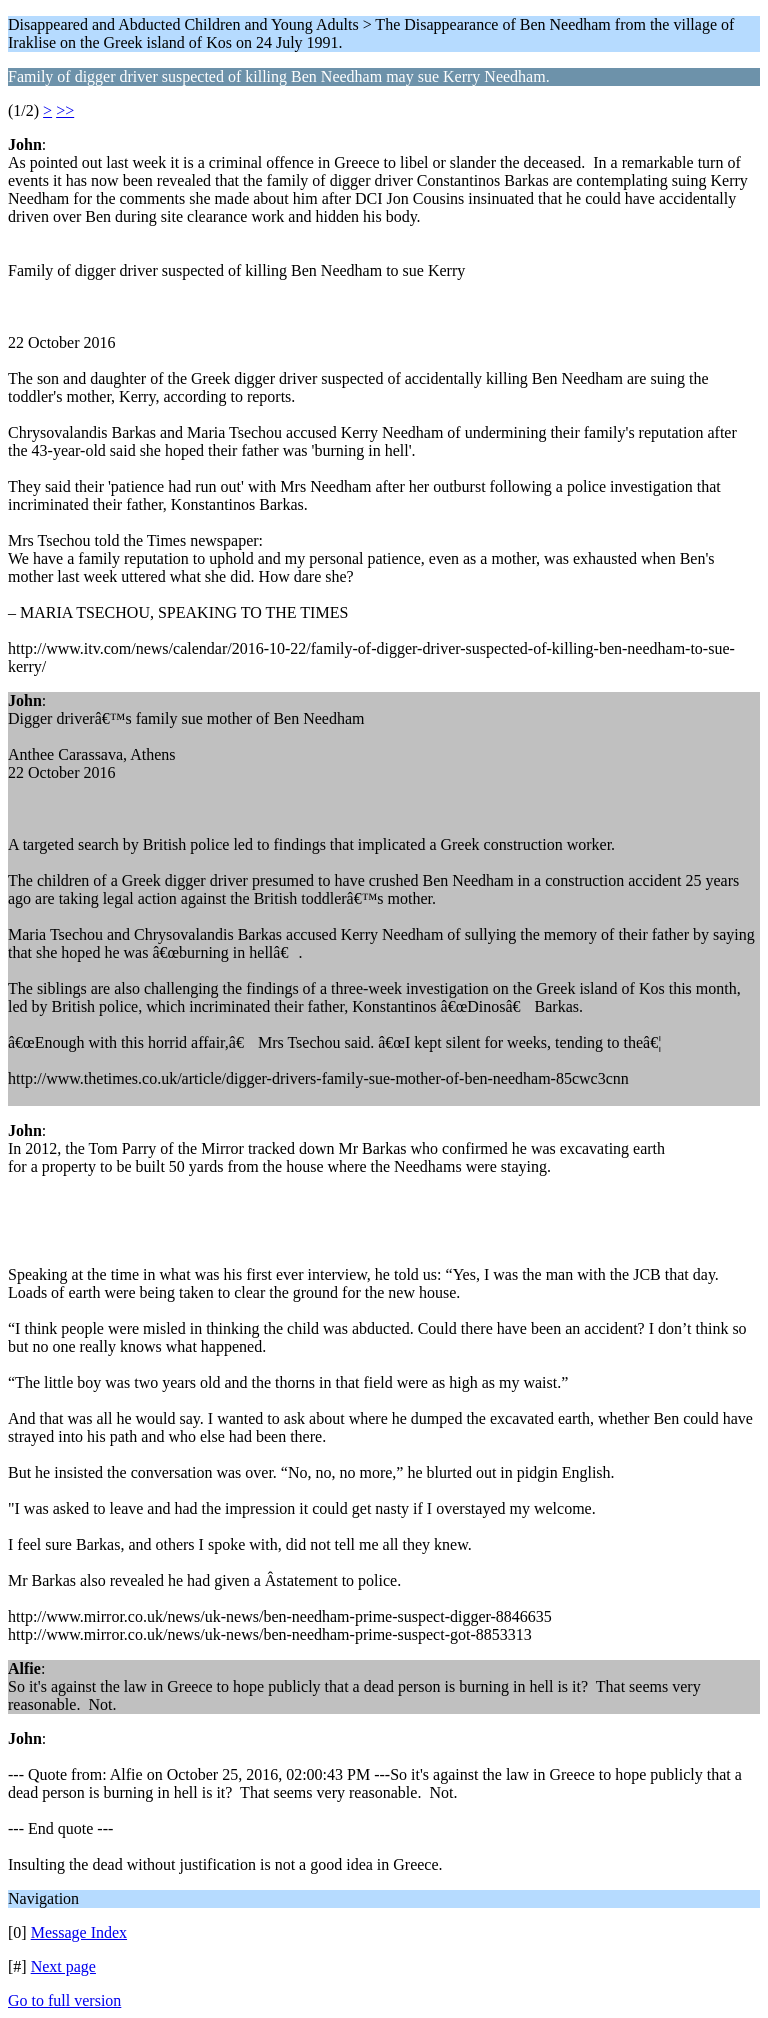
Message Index (79, 1932)
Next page (63, 1966)
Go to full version (64, 2000)
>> (65, 110)
